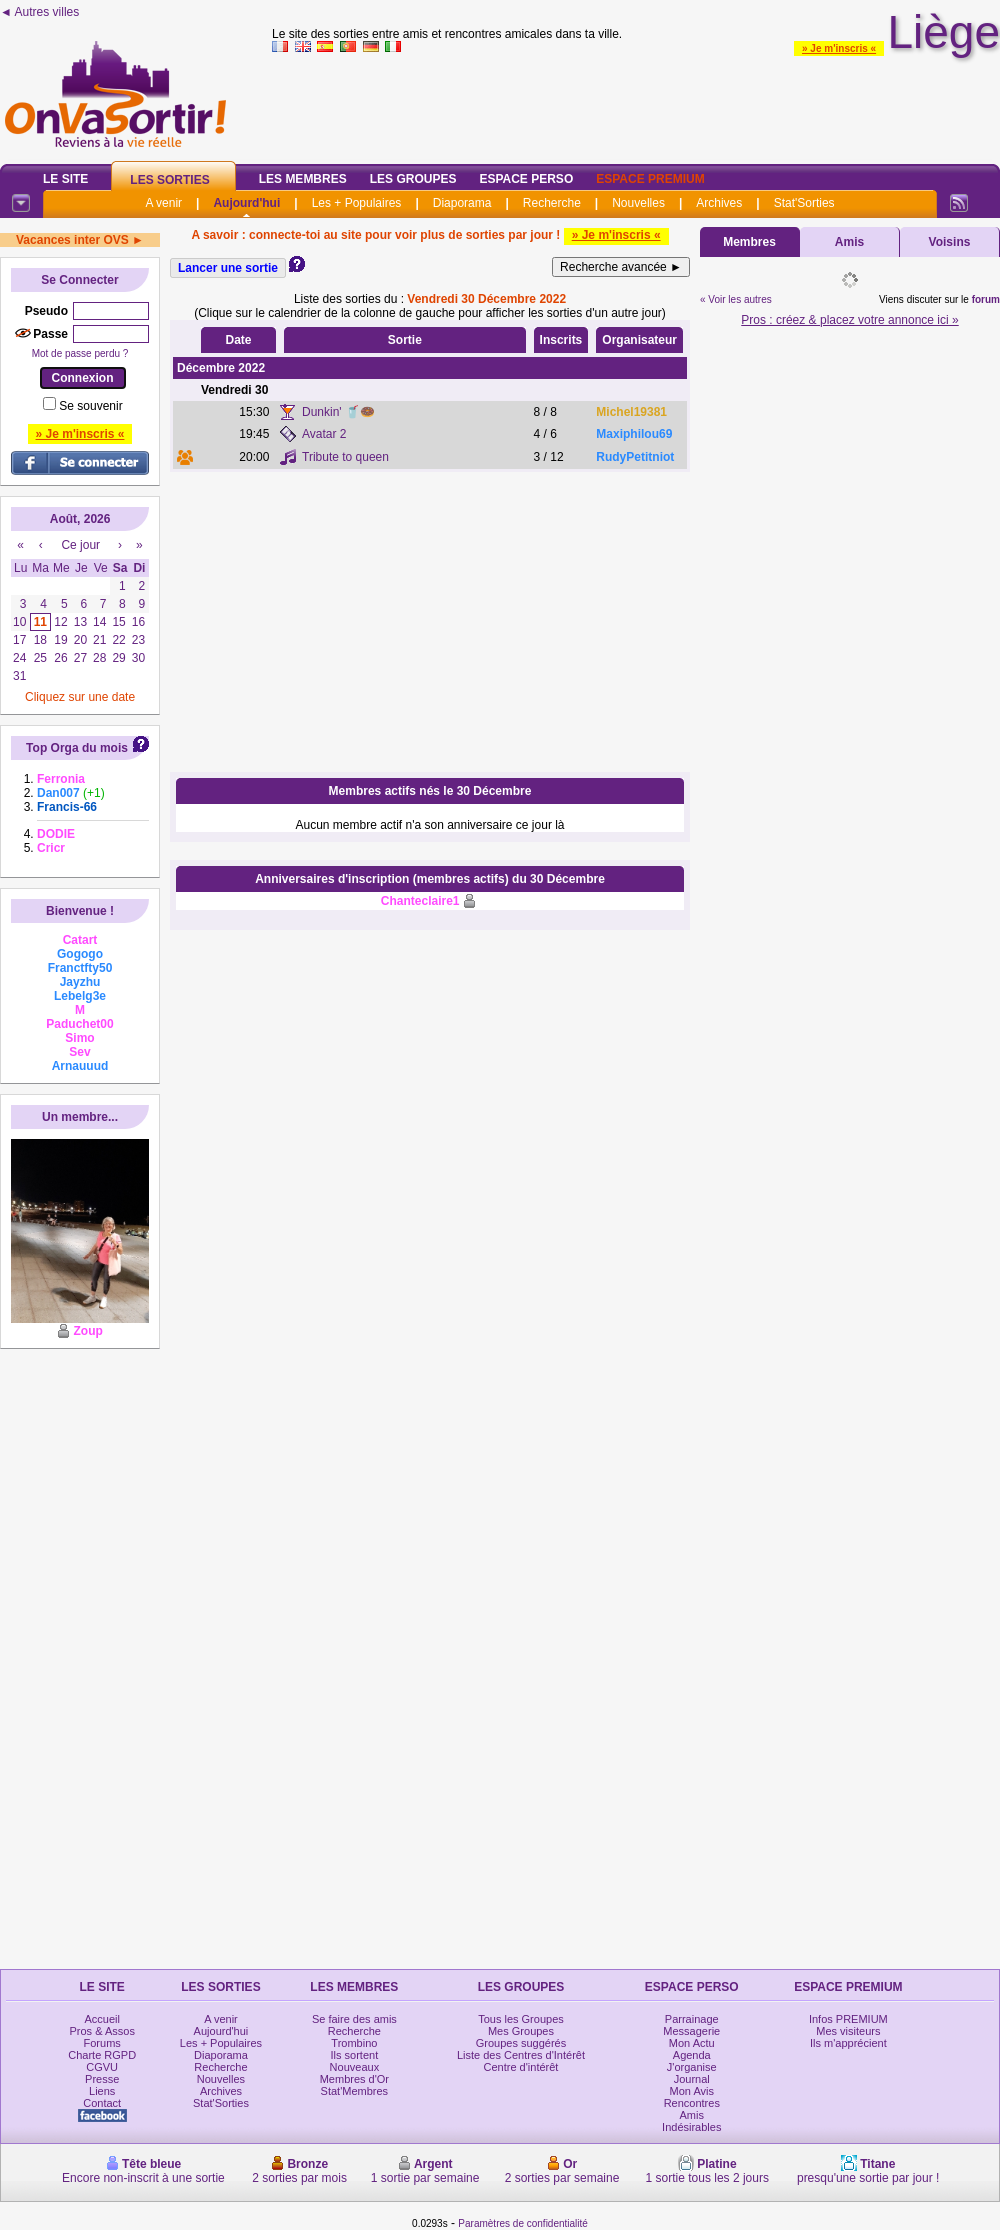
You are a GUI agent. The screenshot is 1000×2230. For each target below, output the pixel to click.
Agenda (692, 2055)
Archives (719, 203)
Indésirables (691, 2127)
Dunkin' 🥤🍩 (338, 412)
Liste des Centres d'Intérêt (521, 2055)
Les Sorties (169, 180)
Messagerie (691, 2031)
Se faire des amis (354, 2019)
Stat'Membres (355, 2091)
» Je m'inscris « (839, 48)
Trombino (354, 2043)
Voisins (950, 242)
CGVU (102, 2067)
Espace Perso (526, 179)
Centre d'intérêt (521, 2067)
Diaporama (462, 203)
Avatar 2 (324, 434)
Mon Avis (692, 2091)
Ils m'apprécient (848, 2043)
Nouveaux (355, 2067)
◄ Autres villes (39, 12)
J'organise (692, 2067)
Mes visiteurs (848, 2031)
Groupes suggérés (521, 2043)
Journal (692, 2079)
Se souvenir (90, 406)
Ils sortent (355, 2055)
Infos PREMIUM (848, 2019)
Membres (749, 242)
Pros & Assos (101, 2031)
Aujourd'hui (246, 203)
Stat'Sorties (804, 203)
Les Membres (303, 179)
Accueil (101, 2019)
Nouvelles (638, 203)
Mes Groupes (521, 2031)
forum (986, 299)
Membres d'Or (354, 2079)
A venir (163, 203)
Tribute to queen (345, 457)
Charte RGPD (102, 2055)
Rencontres (692, 2103)
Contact (102, 2103)
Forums (102, 2043)
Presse (102, 2079)
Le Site (65, 179)
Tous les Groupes (521, 2019)
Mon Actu (692, 2043)
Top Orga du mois (77, 748)
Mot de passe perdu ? (80, 353)
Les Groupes (413, 179)
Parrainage (692, 2019)
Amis (849, 242)
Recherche (552, 203)
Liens (102, 2091)
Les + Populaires (357, 203)
